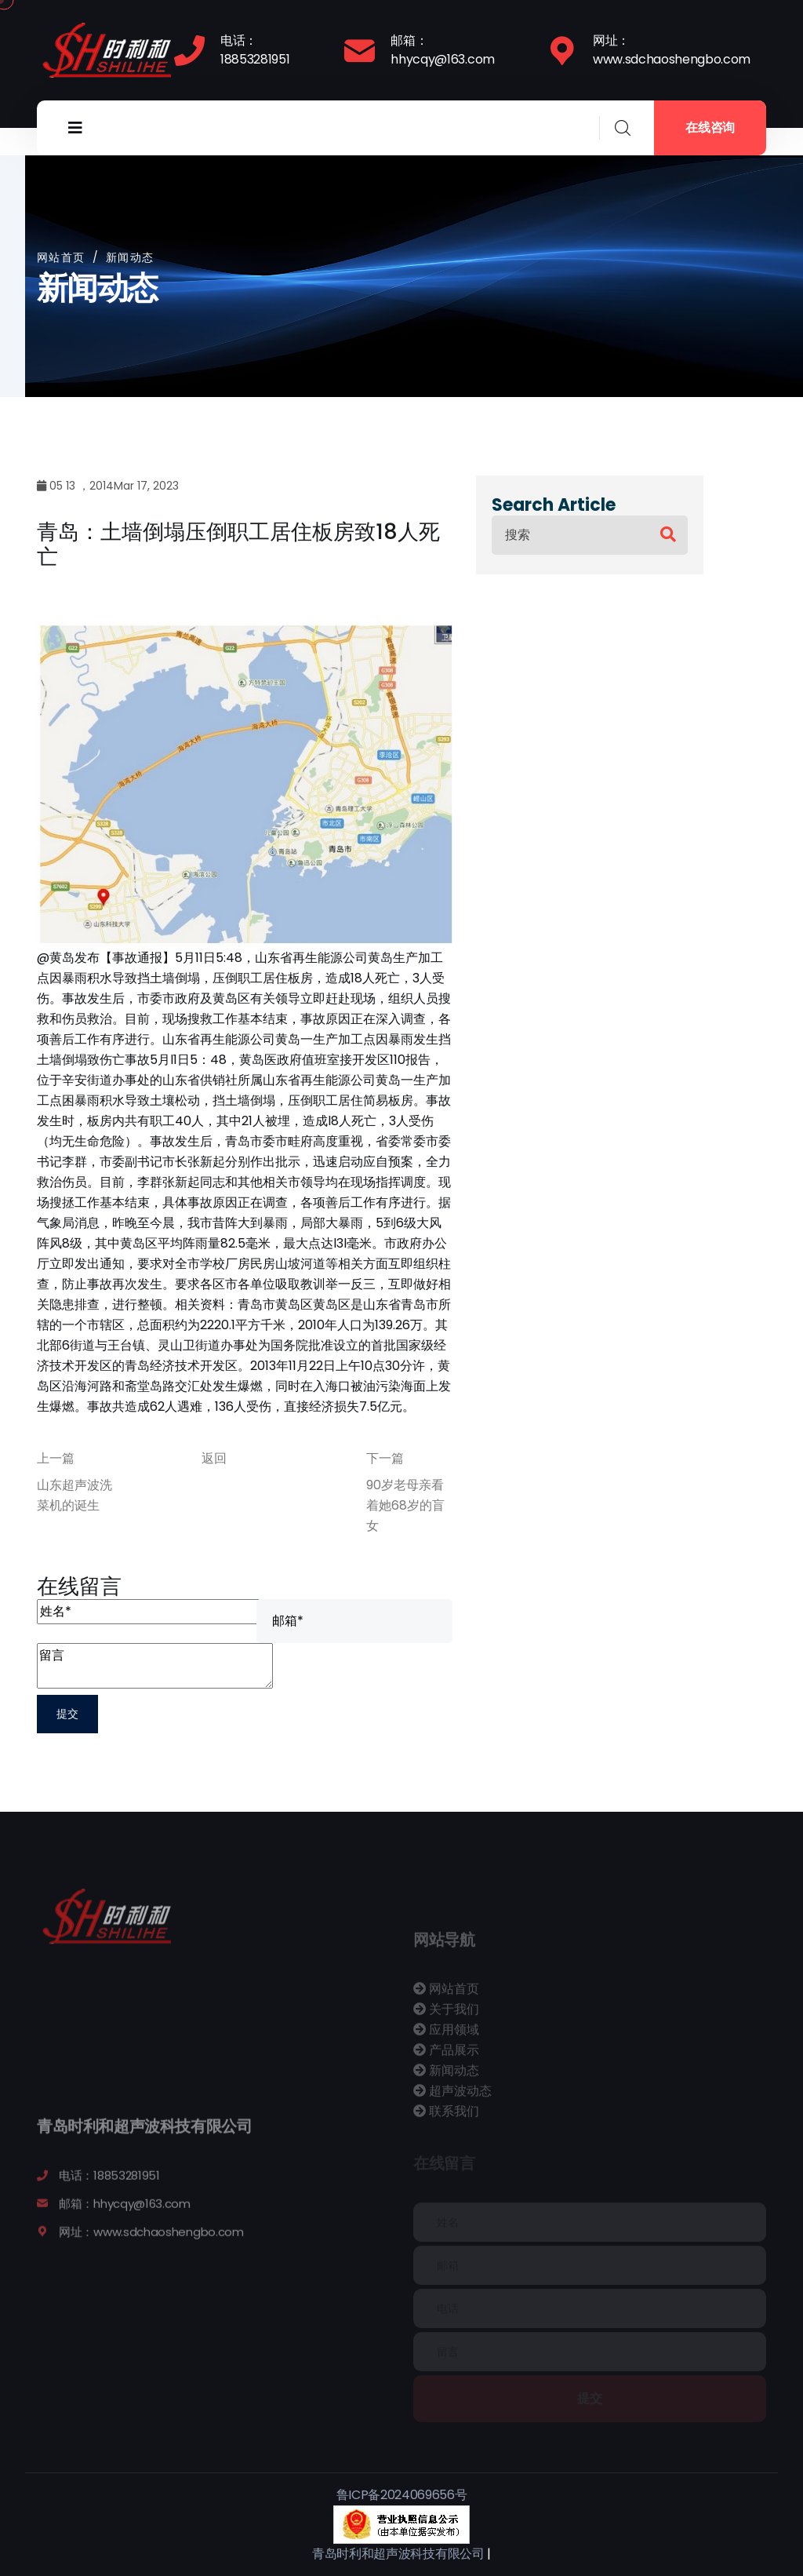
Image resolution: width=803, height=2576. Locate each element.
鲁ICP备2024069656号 (401, 2495)
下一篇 (385, 1458)
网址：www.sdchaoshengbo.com (671, 49)
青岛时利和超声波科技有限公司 (398, 2554)
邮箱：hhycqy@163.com (443, 49)
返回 (214, 1458)
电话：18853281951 (254, 49)
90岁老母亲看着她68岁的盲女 (405, 1505)
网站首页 (61, 257)
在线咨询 (710, 127)
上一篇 (55, 1458)
